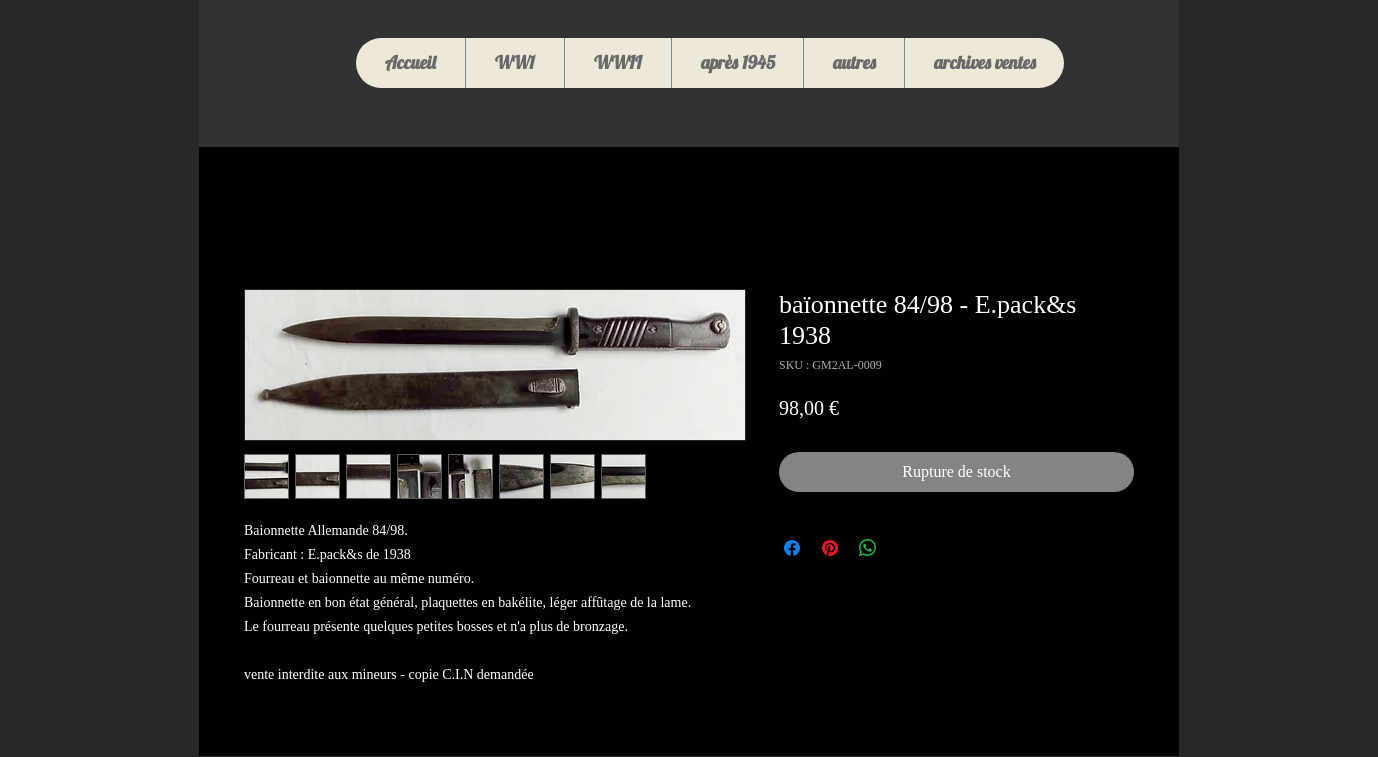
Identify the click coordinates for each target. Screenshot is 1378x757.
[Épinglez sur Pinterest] (830, 548)
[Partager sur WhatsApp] (868, 548)
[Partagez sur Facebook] (792, 548)
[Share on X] (906, 548)
